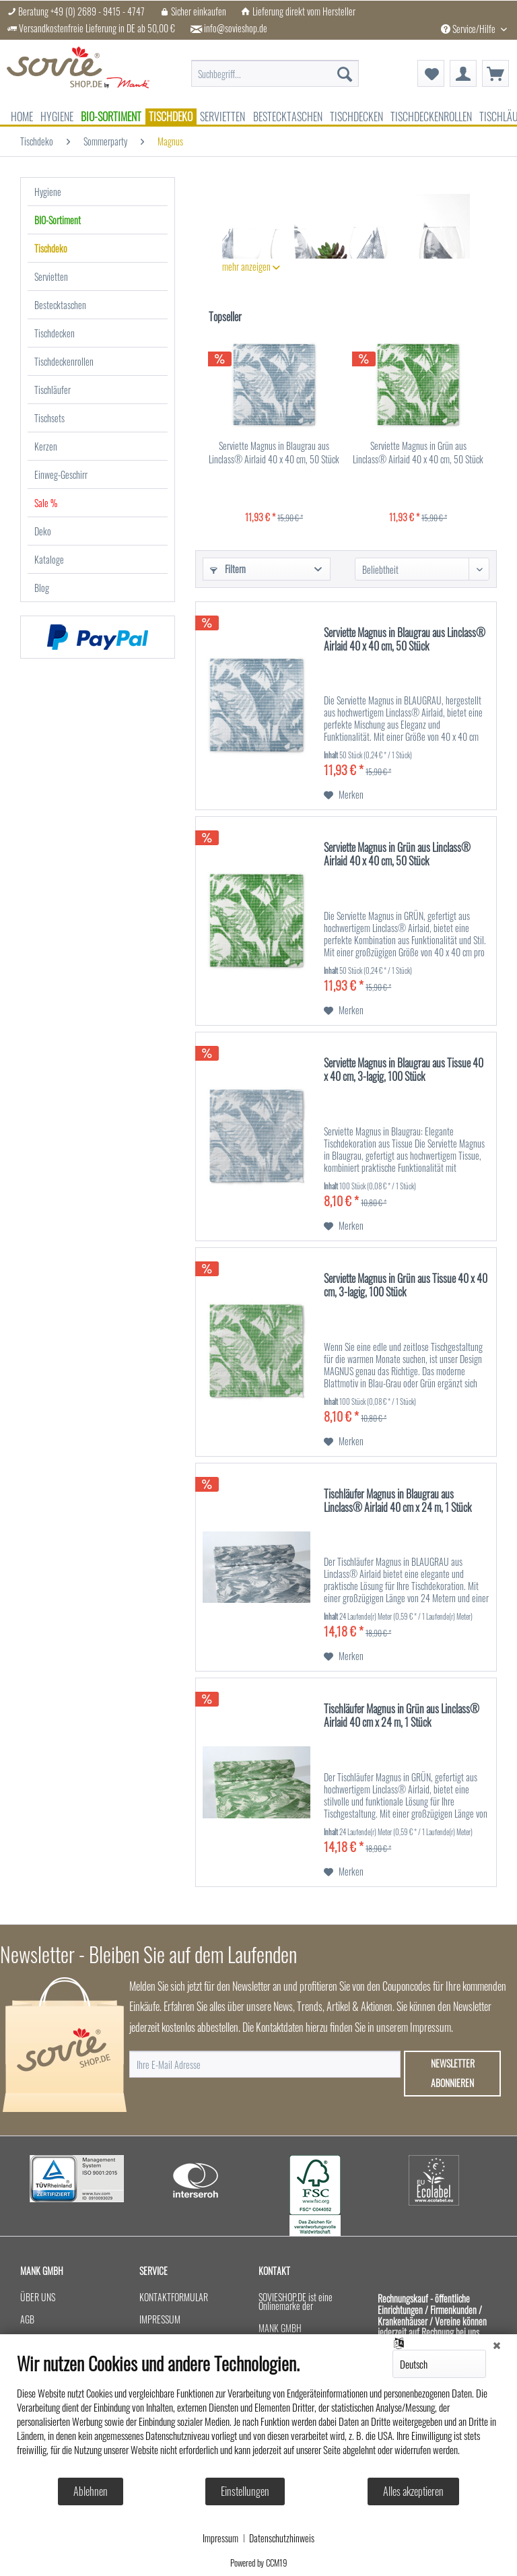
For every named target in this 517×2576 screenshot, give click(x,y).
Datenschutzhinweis (281, 2538)
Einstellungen (245, 2491)
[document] (258, 2414)
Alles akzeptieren (413, 2491)
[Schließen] (497, 2344)
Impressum (220, 2538)
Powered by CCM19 (258, 2562)
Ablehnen (90, 2491)
